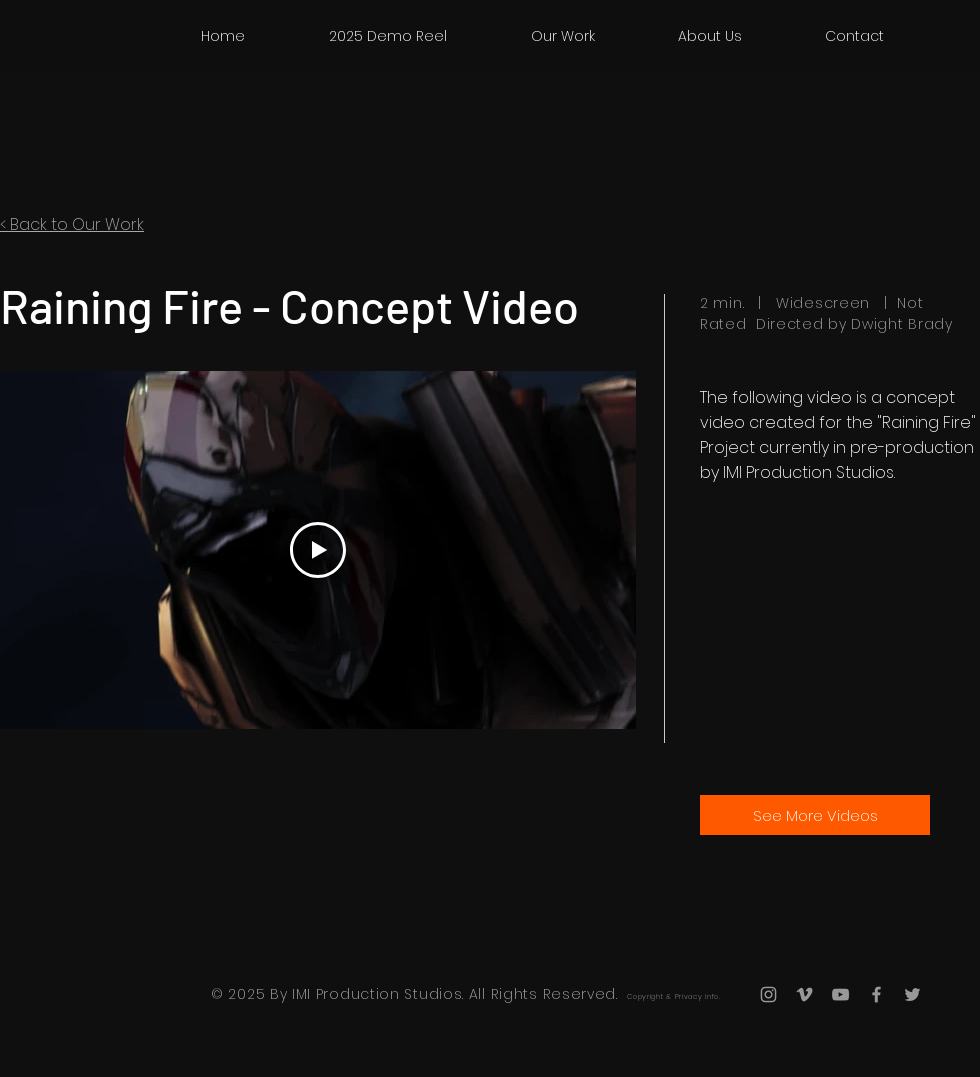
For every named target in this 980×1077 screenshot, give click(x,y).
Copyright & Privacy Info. (674, 996)
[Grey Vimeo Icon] (804, 994)
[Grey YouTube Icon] (840, 994)
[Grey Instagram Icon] (768, 994)
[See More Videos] (815, 815)
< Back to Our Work (72, 224)
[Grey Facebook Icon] (876, 994)
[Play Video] (318, 550)
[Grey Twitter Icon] (912, 994)
